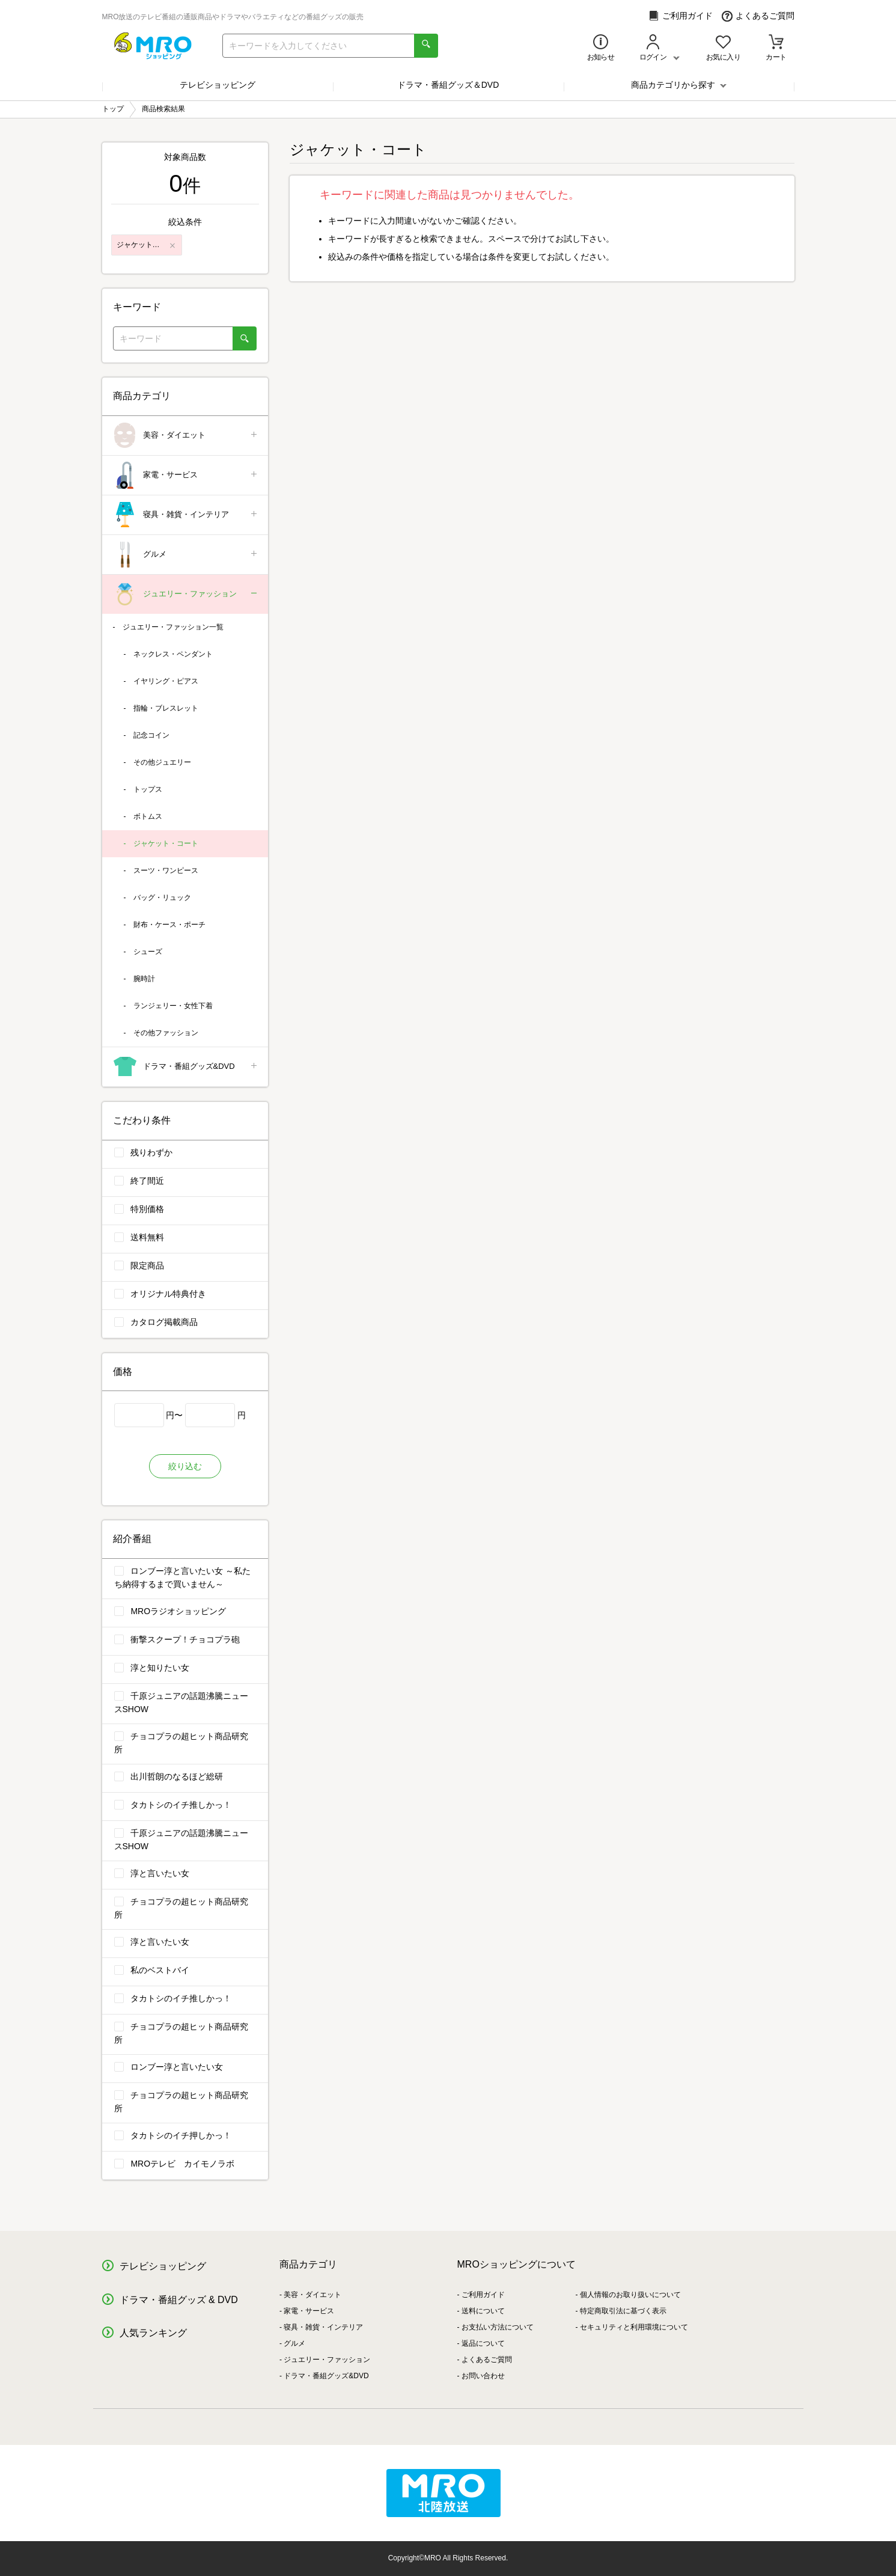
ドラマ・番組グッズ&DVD (186, 1066)
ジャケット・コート (165, 843)
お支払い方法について (498, 2327)
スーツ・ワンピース (165, 870)
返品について (483, 2343)
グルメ (186, 554)
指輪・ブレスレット (165, 708)
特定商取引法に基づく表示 (623, 2311)
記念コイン (151, 735)
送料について (483, 2311)
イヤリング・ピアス (165, 681)
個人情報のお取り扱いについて (630, 2294)
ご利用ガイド (680, 16)
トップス (147, 789)
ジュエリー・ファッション (186, 594)
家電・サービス (186, 475)
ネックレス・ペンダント (173, 654)
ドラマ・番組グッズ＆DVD (448, 85)
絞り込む (185, 1466)
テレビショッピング (217, 85)
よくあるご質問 (758, 16)
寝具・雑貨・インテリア (186, 514)
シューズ (147, 951)
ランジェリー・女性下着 (173, 1006)
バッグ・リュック (162, 897)
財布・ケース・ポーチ (169, 924)
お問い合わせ (483, 2376)
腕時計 (144, 978)
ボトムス (147, 816)
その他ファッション (165, 1033)
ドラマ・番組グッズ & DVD (179, 2300)
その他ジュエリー (162, 762)
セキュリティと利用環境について (634, 2327)
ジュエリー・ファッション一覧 (173, 627)
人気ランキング (153, 2333)
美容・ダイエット (186, 435)
